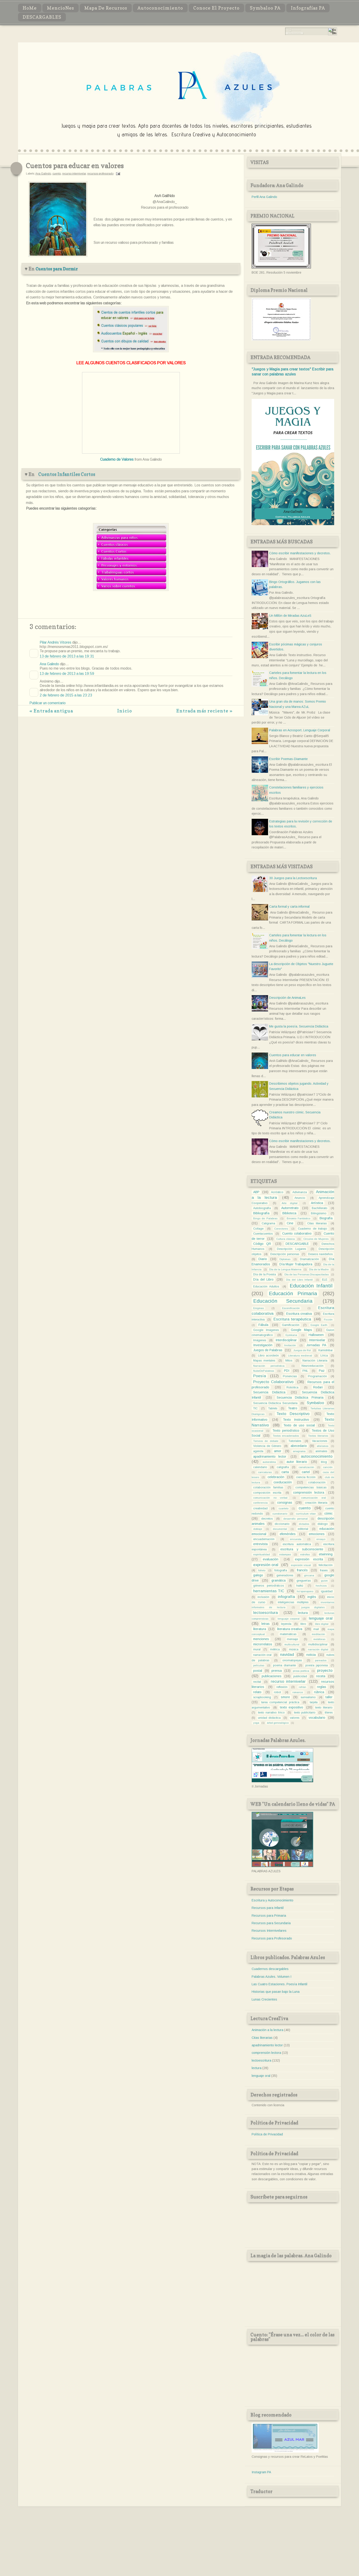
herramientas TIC (268, 1591)
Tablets (272, 1408)
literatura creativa (289, 1629)
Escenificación (291, 1308)
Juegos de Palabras (267, 1350)
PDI (286, 1370)
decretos (267, 1518)
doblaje (257, 1529)
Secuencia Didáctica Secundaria (275, 1403)
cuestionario (279, 1513)
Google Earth (319, 1325)
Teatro (292, 1408)
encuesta (295, 1539)
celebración (276, 1477)
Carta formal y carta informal (289, 906)
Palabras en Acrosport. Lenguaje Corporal (299, 730)
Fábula (263, 1325)
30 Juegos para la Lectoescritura (293, 878)
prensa (276, 1670)
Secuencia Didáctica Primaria (300, 1397)
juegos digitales (313, 1607)
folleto (261, 1570)
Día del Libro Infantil (299, 1279)
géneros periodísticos (268, 1585)
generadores (284, 1575)
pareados (320, 1660)
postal (257, 1670)
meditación (318, 1634)
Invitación (290, 1345)
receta (320, 1676)
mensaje (292, 1639)
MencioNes (60, 8)
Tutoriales (295, 1441)
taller (329, 1697)
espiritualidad (261, 1554)
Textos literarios (318, 1435)
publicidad (300, 1676)
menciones (261, 1639)
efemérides (288, 1534)
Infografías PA (308, 8)
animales (321, 1451)
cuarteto (283, 1508)
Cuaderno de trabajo (312, 1228)
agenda (258, 1451)
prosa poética (301, 1670)
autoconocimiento (317, 1456)
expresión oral (265, 1565)
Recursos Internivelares (269, 1930)
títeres (329, 1712)
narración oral (262, 1655)
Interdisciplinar (286, 1340)
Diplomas (284, 1259)
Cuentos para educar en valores (292, 1055)
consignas (284, 1502)
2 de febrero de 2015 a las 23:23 (66, 695)
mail (316, 1629)
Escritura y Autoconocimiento (272, 1900)
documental (280, 1529)
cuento (56, 173)
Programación (317, 1376)
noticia (311, 1655)
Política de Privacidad (267, 2134)
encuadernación (263, 1539)
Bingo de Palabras (265, 1218)
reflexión (281, 1687)
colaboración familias (268, 1487)
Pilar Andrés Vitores (55, 642)
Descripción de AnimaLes (287, 997)
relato (257, 1692)
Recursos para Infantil (268, 1908)
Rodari (318, 1387)
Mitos (288, 1360)
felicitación (326, 1565)
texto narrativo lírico (271, 1712)
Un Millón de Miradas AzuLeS (290, 615)
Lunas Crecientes (264, 1999)
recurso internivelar (74, 173)
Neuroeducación (312, 1365)
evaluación (270, 1559)
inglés (311, 1597)
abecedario (299, 1446)
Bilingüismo (318, 1213)
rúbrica (319, 1692)
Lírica (324, 1355)
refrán (302, 1687)
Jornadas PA (316, 1345)
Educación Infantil (311, 1286)
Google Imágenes (266, 1330)
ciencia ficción (305, 1477)
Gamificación (290, 1325)
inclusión (263, 1597)
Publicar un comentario (47, 703)
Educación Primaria (293, 1293)
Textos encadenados (286, 1435)
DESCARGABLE (297, 1244)
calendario (260, 1467)
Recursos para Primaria (269, 1915)
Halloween (316, 1335)
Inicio (124, 711)
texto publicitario (305, 1712)
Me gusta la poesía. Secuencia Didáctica (298, 1026)
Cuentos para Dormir (57, 268)
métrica (275, 1649)
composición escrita (267, 1492)
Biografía (326, 1218)
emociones (317, 1534)
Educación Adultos (266, 1286)
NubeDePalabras (263, 1370)
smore (285, 1697)
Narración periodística (268, 1365)
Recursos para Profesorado (272, 1938)
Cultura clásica (285, 1239)
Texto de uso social (299, 1425)
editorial (303, 1529)
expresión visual (301, 1565)
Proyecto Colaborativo (273, 1382)
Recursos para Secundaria (271, 1923)
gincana (309, 1575)
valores (294, 1717)
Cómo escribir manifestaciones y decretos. (300, 553)
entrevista (260, 1544)
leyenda (286, 1624)
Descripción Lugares (291, 1249)
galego (258, 1575)
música (293, 1649)
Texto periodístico (285, 1430)
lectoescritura (265, 1612)
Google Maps (301, 1330)
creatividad (260, 1508)
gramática (278, 1580)
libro (303, 1624)
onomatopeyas (292, 1660)
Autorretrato (290, 1208)
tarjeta (314, 1702)
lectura (303, 1613)
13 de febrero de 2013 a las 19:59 (67, 673)
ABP (256, 1192)
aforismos (322, 1446)
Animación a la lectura (267, 2030)
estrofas (305, 1554)
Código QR (262, 1244)
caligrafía (283, 1467)
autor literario (297, 1462)
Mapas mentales (264, 1360)
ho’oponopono (305, 1591)
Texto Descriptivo (293, 1414)
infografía (286, 1597)
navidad (287, 1654)
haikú (299, 1585)
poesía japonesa (316, 1665)
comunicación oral (313, 1497)
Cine (290, 1223)
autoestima (269, 1462)
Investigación (262, 1345)
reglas (321, 1687)
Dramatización (309, 1259)
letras (265, 1624)
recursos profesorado (100, 173)
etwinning (326, 1554)
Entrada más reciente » (204, 711)
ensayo (320, 1539)
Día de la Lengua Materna (285, 1269)
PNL (305, 1370)
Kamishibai (325, 1350)
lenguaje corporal (289, 1618)
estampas (285, 1554)
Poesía (259, 1376)
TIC (255, 1408)
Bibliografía (261, 1213)
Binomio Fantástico (298, 1218)
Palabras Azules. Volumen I (271, 1976)
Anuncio (299, 1197)
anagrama (299, 1451)
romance (297, 1692)
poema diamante (284, 1665)
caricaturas (265, 1472)
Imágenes (259, 1340)
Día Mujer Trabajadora (296, 1264)
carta (285, 1472)
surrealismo (308, 1697)
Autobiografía (262, 1208)
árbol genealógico (278, 1722)
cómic (328, 1513)
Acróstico (277, 1192)
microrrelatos (262, 1644)
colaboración (316, 1482)
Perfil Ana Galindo (264, 197)
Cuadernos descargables (270, 1969)
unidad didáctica (269, 1717)
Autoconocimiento (160, 8)
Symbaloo (315, 1403)
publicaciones (272, 1676)
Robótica (292, 1387)
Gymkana (291, 1335)
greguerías (304, 1580)
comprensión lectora (308, 1492)
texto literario (324, 1707)
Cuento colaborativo (297, 1233)
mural (257, 1649)
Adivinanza (299, 1192)
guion (324, 1580)
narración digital (318, 1649)
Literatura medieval (300, 1355)
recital (257, 1681)
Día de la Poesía (264, 1274)
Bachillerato (319, 1208)
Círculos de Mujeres (315, 1239)
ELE (324, 1279)
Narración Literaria (314, 1360)
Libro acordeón (268, 1355)
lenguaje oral (321, 1618)
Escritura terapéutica (292, 1319)
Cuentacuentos (263, 1233)
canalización (306, 1467)
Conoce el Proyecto (216, 8)
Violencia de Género (267, 1446)
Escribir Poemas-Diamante (288, 759)
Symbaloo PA (265, 8)
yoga (256, 1722)
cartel (306, 1472)
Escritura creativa (299, 1313)
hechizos (321, 1585)
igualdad (327, 1591)
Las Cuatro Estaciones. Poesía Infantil (279, 1984)
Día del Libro (263, 1279)
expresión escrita (309, 1559)
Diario (262, 1259)
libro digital (321, 1624)
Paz (322, 1370)
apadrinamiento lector (269, 1456)
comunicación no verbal (270, 1497)
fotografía (280, 1570)
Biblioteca (289, 1213)
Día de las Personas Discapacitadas (306, 1274)
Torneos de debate (265, 1441)
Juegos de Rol (302, 1350)
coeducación (283, 1482)
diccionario (282, 1524)
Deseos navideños (320, 1254)
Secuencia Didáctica (269, 1392)
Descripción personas (284, 1254)
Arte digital (289, 1203)
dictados (304, 1524)
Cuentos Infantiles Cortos (66, 474)
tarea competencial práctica (280, 1702)
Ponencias (290, 1376)
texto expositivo (291, 1707)
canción (328, 1467)
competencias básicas (310, 1487)
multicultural (291, 1644)
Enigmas (258, 1308)
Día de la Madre (319, 1269)
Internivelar (317, 1340)
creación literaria (316, 1502)
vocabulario (317, 1717)
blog (324, 1462)
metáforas (319, 1639)
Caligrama (268, 1223)
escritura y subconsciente (301, 1549)
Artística (317, 1203)
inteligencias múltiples (293, 1602)
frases (324, 1570)
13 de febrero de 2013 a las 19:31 (67, 656)
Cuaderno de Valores (117, 459)
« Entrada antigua (51, 711)
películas (258, 1665)
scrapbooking (262, 1697)
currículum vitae (306, 1513)
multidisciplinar (318, 1644)
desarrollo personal (295, 1518)
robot (277, 1692)
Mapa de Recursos (105, 8)
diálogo (323, 1524)
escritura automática (297, 1544)
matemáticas (288, 1634)
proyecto (325, 1670)
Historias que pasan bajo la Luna (276, 1991)
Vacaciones (319, 1441)
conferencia (260, 1502)
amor (277, 1451)
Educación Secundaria (283, 1301)
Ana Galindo (43, 173)
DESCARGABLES (42, 17)
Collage (258, 1228)
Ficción (328, 1319)
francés (302, 1570)
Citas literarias (317, 1223)
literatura (259, 1629)
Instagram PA (261, 2472)
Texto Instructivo (296, 1419)
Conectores (281, 1228)
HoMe (30, 8)
